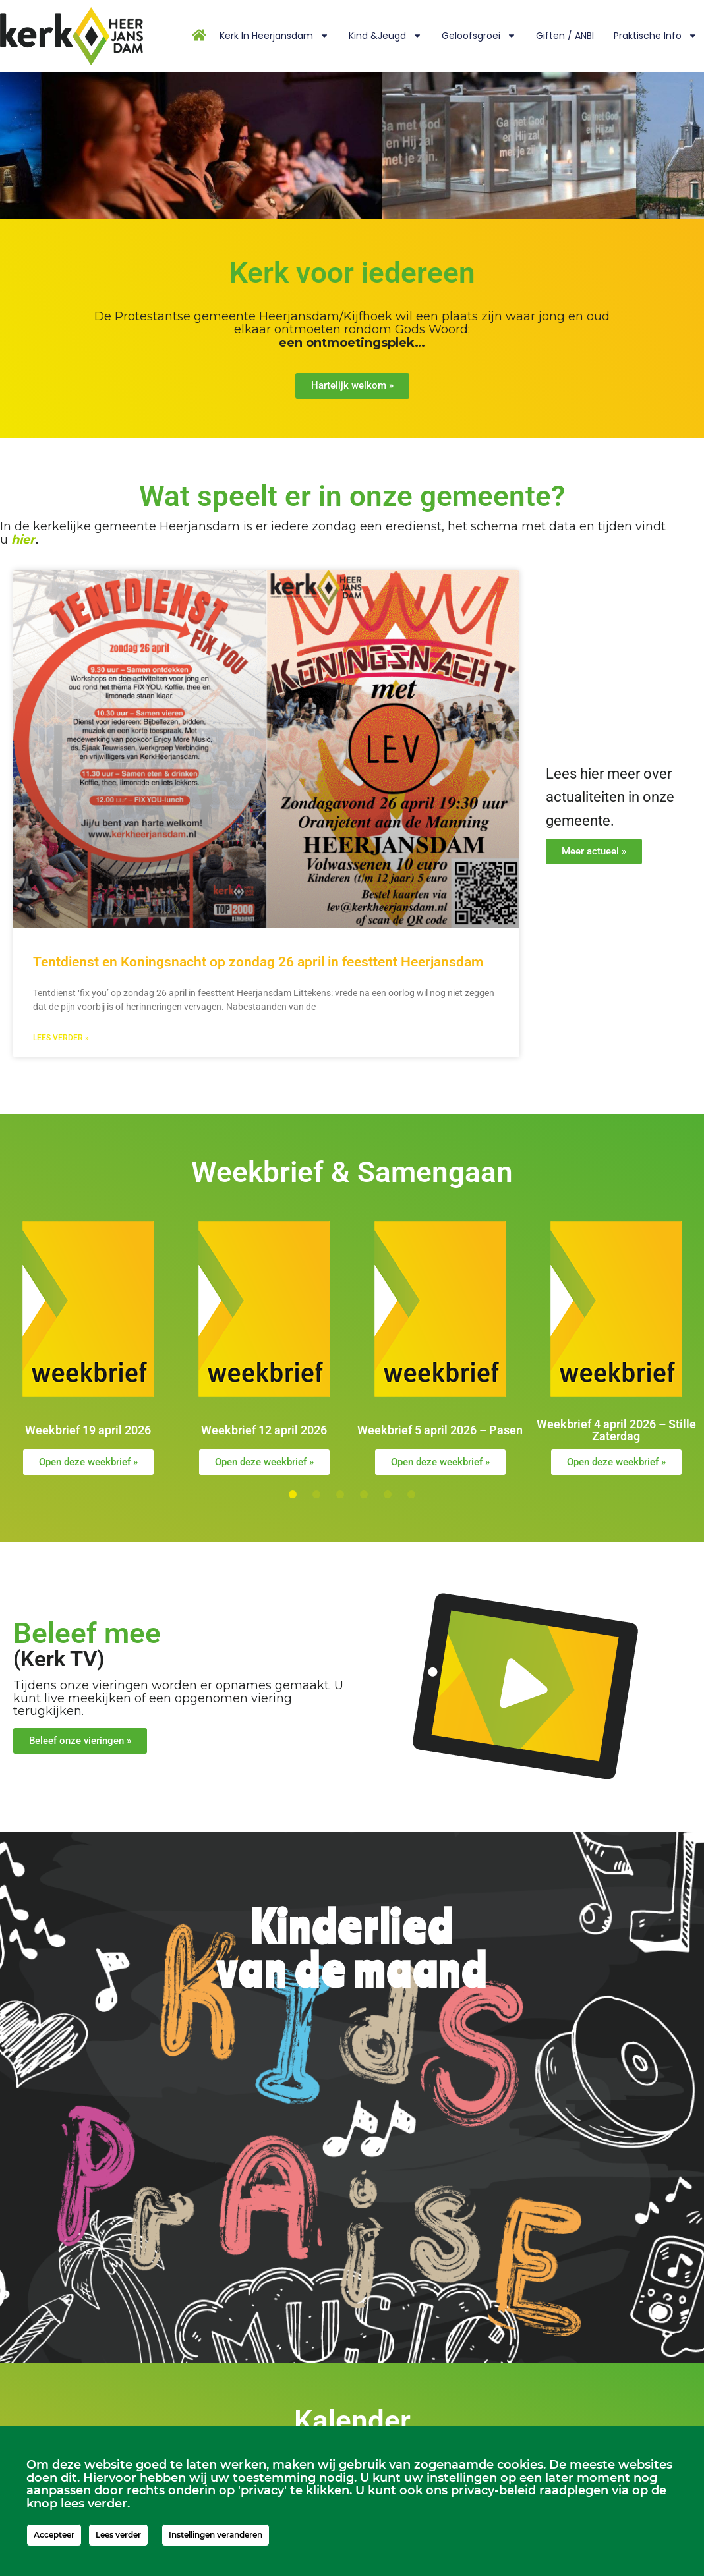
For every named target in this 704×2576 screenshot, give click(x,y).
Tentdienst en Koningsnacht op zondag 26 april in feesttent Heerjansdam (258, 962)
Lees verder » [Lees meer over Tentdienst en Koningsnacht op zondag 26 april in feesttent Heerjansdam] (61, 1037)
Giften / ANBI (565, 35)
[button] (293, 1494)
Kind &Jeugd (385, 35)
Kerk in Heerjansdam (274, 35)
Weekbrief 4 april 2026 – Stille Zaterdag (616, 1430)
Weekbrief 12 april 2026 (264, 1430)
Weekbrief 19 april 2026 (88, 1430)
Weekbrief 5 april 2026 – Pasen (440, 1430)
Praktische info (655, 35)
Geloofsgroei (479, 35)
